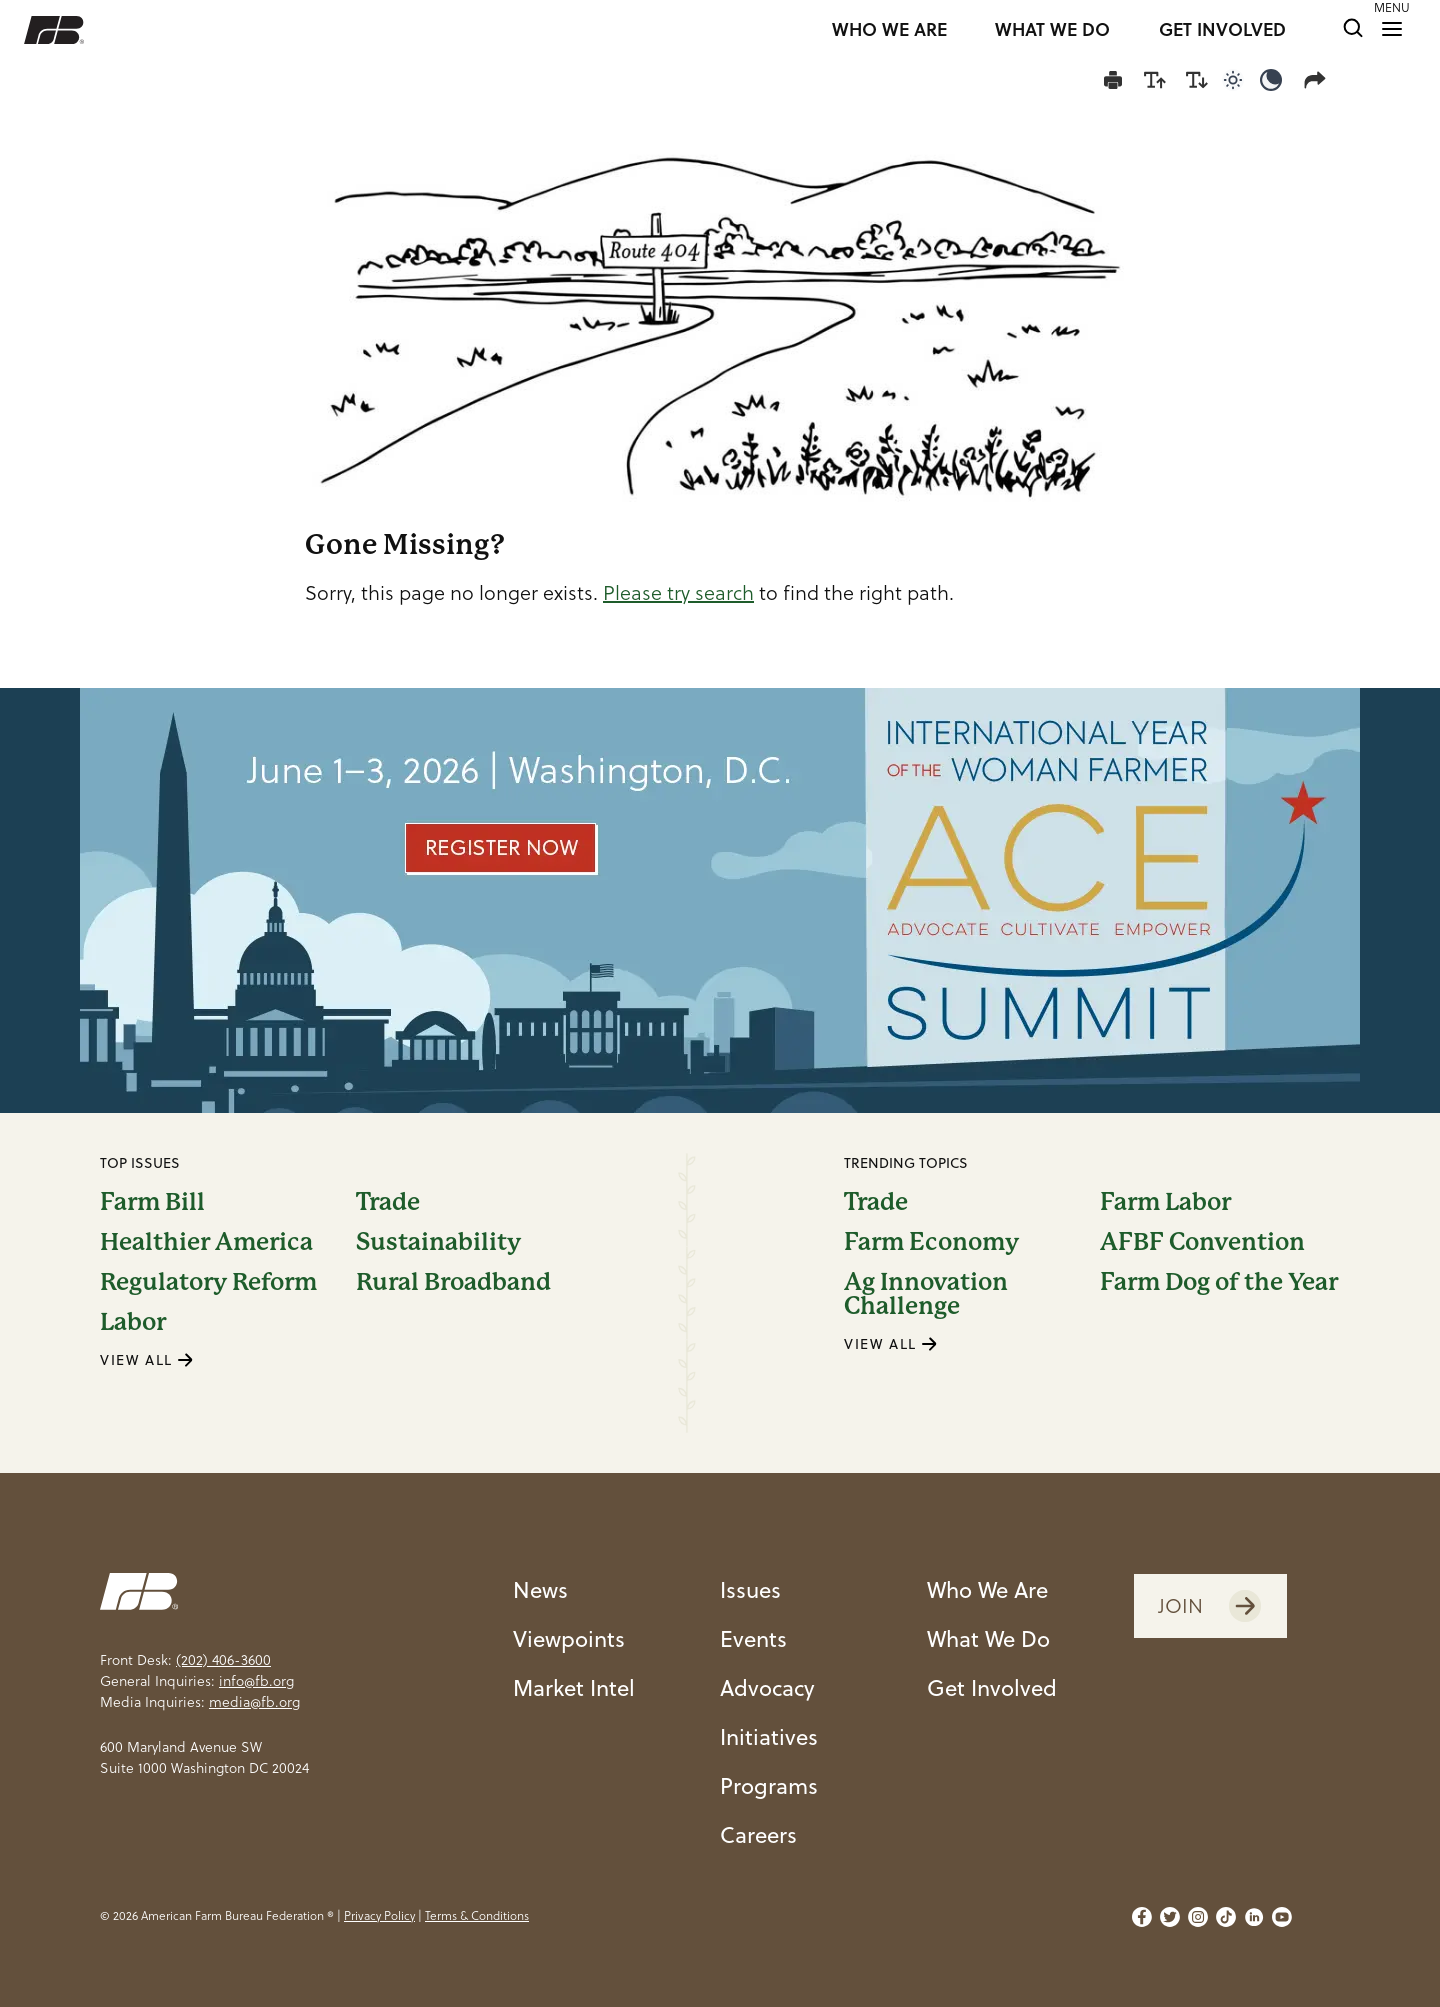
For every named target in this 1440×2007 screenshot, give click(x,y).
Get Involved (992, 1687)
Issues (750, 1589)
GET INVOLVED (1222, 30)
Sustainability (438, 1242)
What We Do (988, 1638)
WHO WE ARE (889, 30)
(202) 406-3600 (223, 1660)
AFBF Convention (1202, 1242)
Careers (758, 1834)
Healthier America (206, 1242)
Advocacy (767, 1687)
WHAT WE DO (1052, 30)
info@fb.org (256, 1681)
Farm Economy (931, 1242)
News (540, 1589)
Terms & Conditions (477, 1915)
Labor (133, 1322)
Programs (769, 1785)
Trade (388, 1202)
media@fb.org (254, 1702)
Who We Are (987, 1589)
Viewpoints (569, 1638)
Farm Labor (1165, 1202)
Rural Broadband (453, 1282)
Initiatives (769, 1736)
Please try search (678, 593)
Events (753, 1638)
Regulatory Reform (208, 1282)
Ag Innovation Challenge (926, 1294)
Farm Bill (152, 1202)
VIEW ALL (147, 1360)
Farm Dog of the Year (1219, 1283)
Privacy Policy (379, 1915)
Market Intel (574, 1687)
